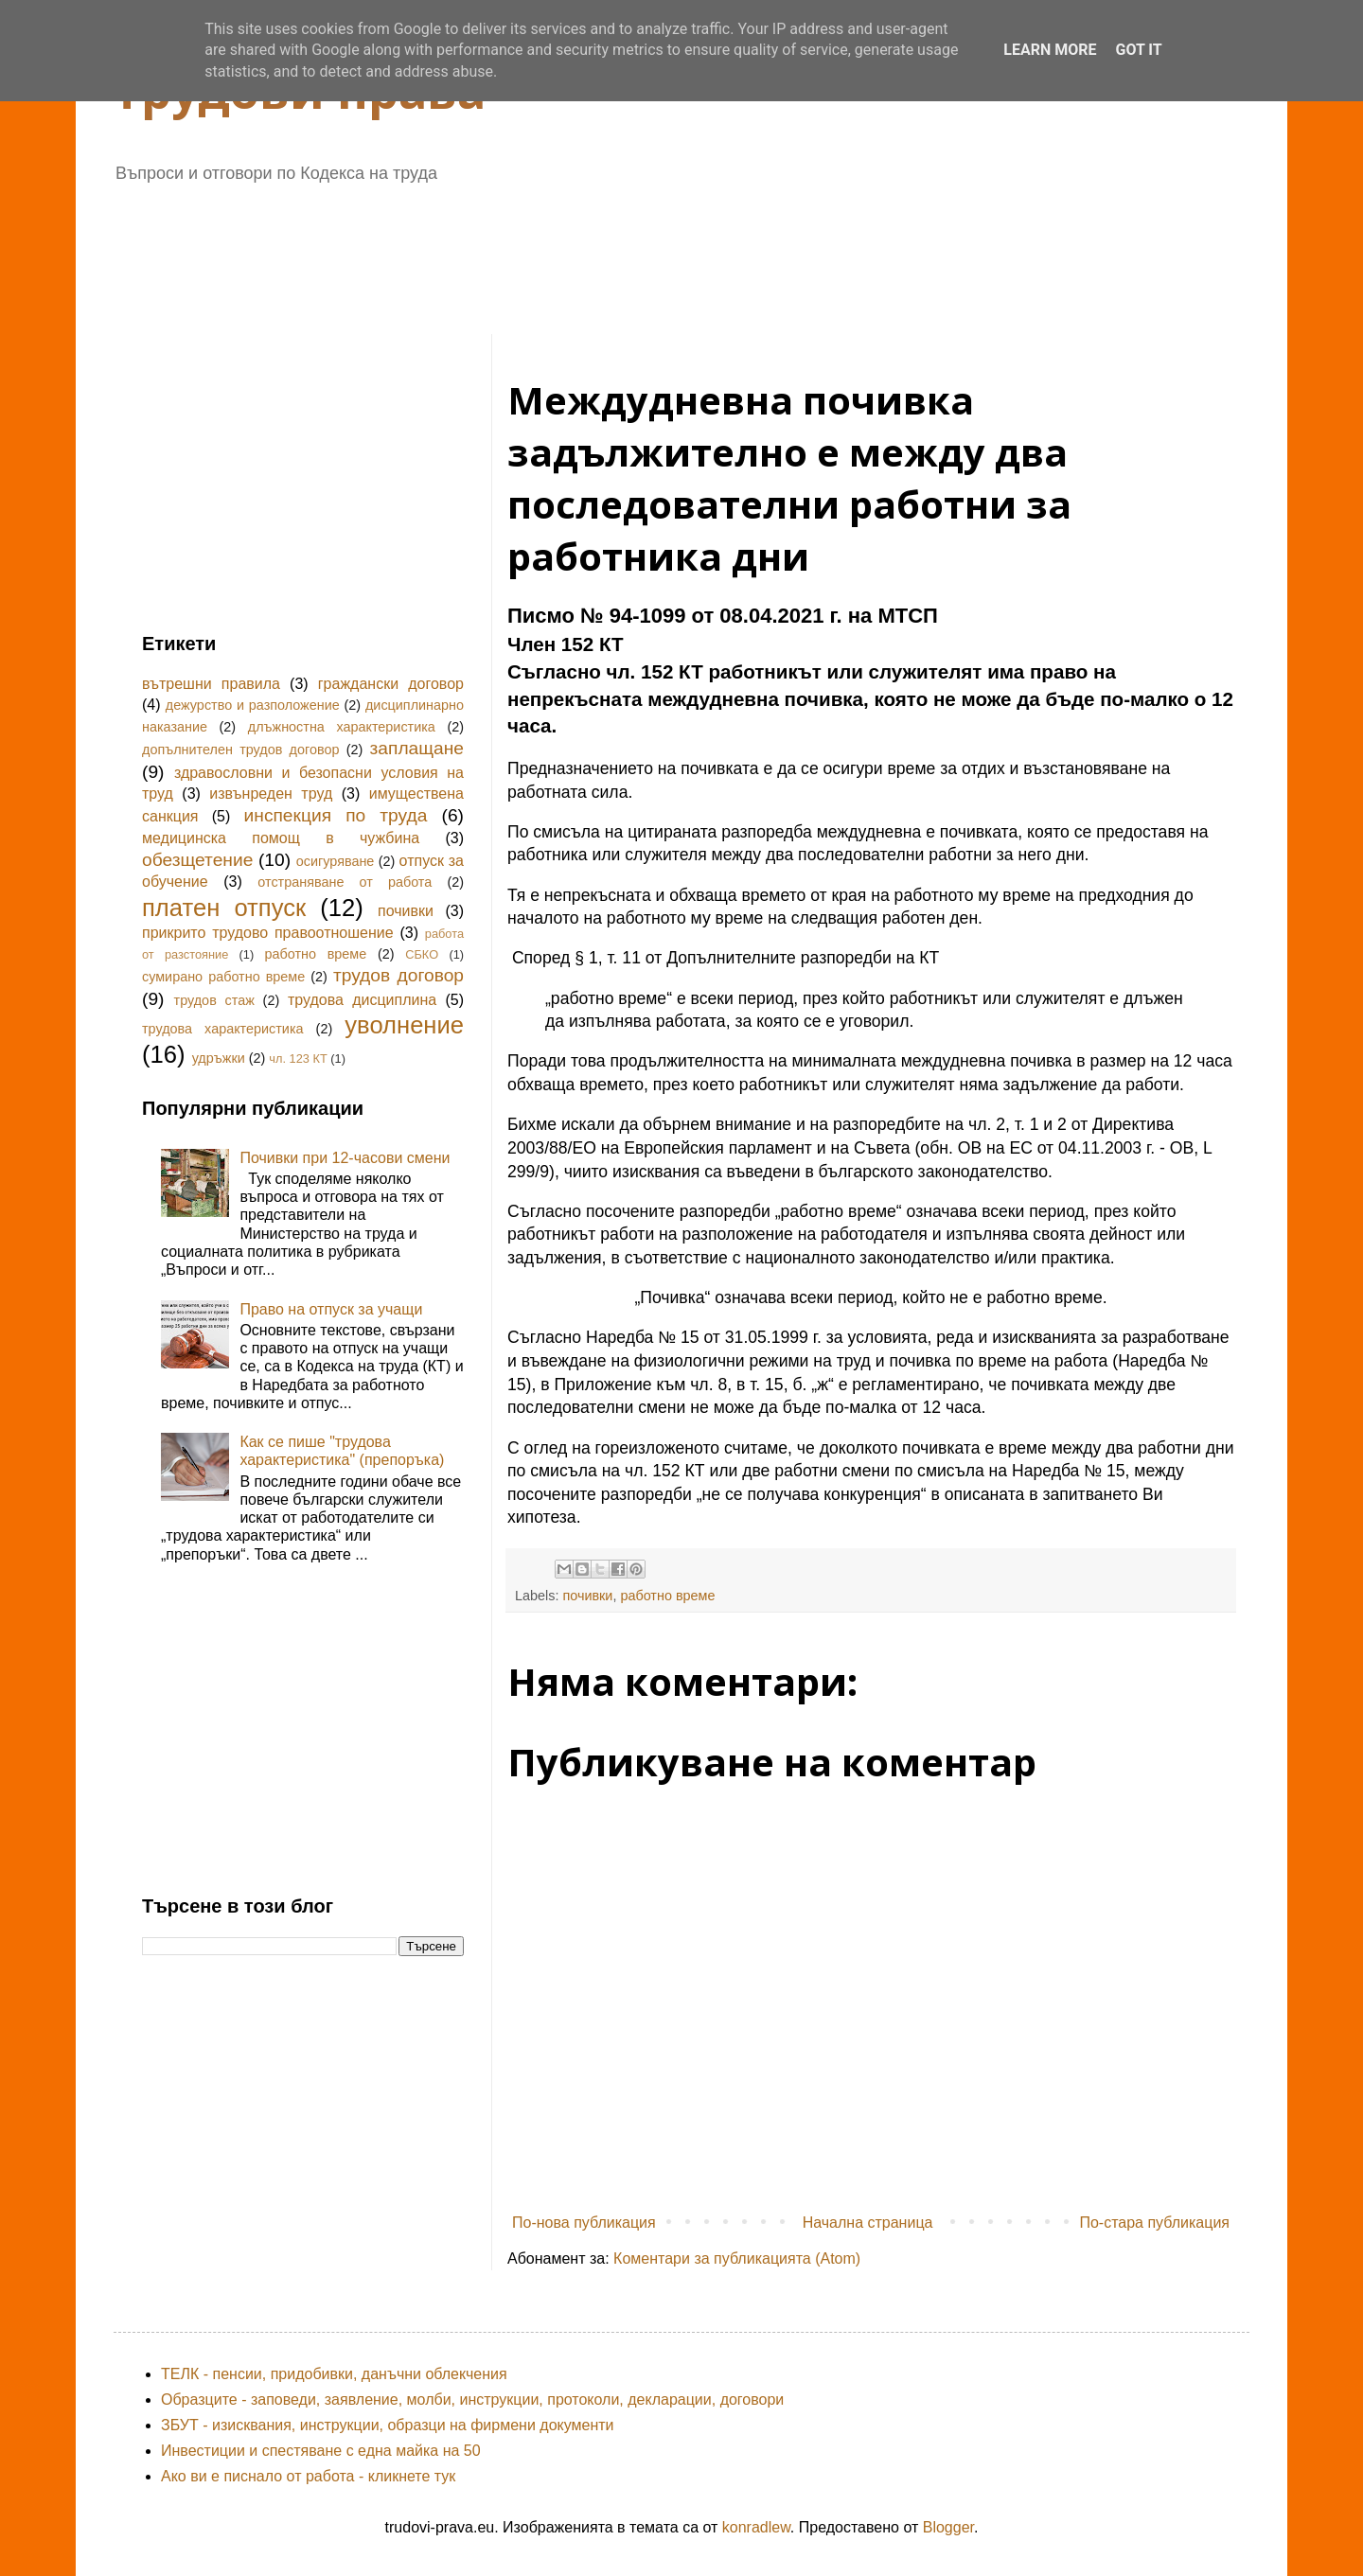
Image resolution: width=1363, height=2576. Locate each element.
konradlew (756, 2527)
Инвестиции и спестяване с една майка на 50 (321, 2451)
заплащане (417, 748)
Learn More (1049, 50)
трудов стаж (214, 1000)
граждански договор (391, 684)
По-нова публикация (584, 2222)
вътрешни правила (211, 684)
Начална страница (868, 2222)
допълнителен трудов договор (240, 749)
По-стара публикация (1154, 2222)
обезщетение (197, 860)
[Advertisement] (601, 251)
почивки (587, 1595)
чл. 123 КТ (298, 1058)
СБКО (421, 954)
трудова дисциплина (362, 1000)
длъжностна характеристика (341, 726)
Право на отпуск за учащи (330, 1309)
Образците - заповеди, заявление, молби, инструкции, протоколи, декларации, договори (472, 2399)
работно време (667, 1595)
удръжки (218, 1058)
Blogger (948, 2527)
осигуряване (335, 861)
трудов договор (398, 975)
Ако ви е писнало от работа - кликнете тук (308, 2476)
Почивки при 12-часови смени (344, 1158)
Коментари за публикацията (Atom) (736, 2258)
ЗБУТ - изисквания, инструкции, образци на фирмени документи (387, 2425)
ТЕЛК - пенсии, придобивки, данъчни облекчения (334, 2374)
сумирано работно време (223, 976)
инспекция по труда (336, 815)
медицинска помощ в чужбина (280, 838)
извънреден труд (270, 793)
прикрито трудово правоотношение (268, 933)
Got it (1138, 50)
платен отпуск (224, 907)
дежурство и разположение (253, 705)
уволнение (404, 1025)
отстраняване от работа (344, 882)
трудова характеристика (223, 1028)
